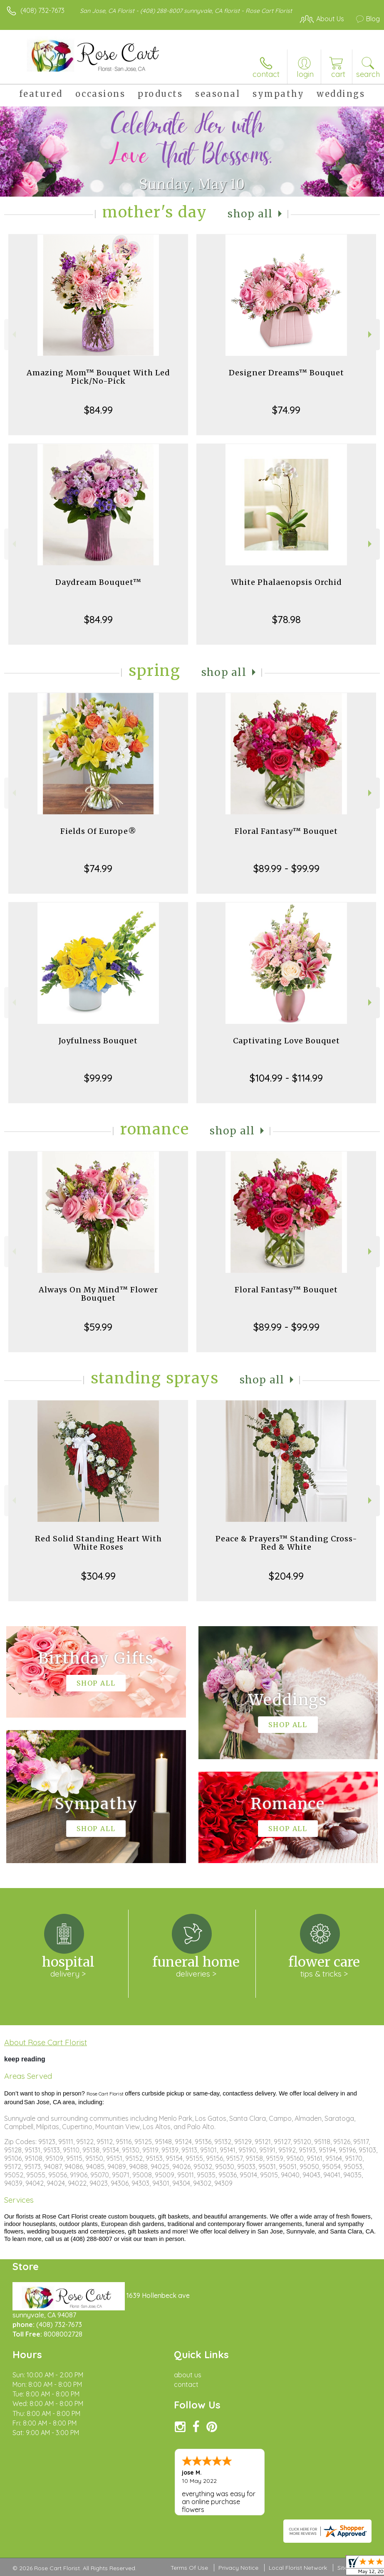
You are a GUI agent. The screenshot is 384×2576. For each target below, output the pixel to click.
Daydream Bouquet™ (98, 582)
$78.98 (286, 619)
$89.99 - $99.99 (286, 868)
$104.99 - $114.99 (286, 1078)
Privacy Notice (238, 2567)
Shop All (250, 213)
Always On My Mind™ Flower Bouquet (98, 1294)
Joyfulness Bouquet (98, 1040)
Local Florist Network (298, 2567)
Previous (13, 334)
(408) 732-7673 (42, 10)
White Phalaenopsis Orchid (286, 582)
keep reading (24, 2059)
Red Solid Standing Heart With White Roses (98, 1543)
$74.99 (286, 410)
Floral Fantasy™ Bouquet (286, 831)
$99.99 (98, 1078)
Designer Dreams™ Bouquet (286, 372)
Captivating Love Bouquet (286, 1040)
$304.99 (98, 1576)
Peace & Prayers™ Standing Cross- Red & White (286, 1543)
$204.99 (286, 1576)
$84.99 (98, 410)
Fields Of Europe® (98, 831)
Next (371, 334)
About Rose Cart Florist (45, 2042)
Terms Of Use (189, 2567)
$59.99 (98, 1327)
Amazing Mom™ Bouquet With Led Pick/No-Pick (98, 377)
